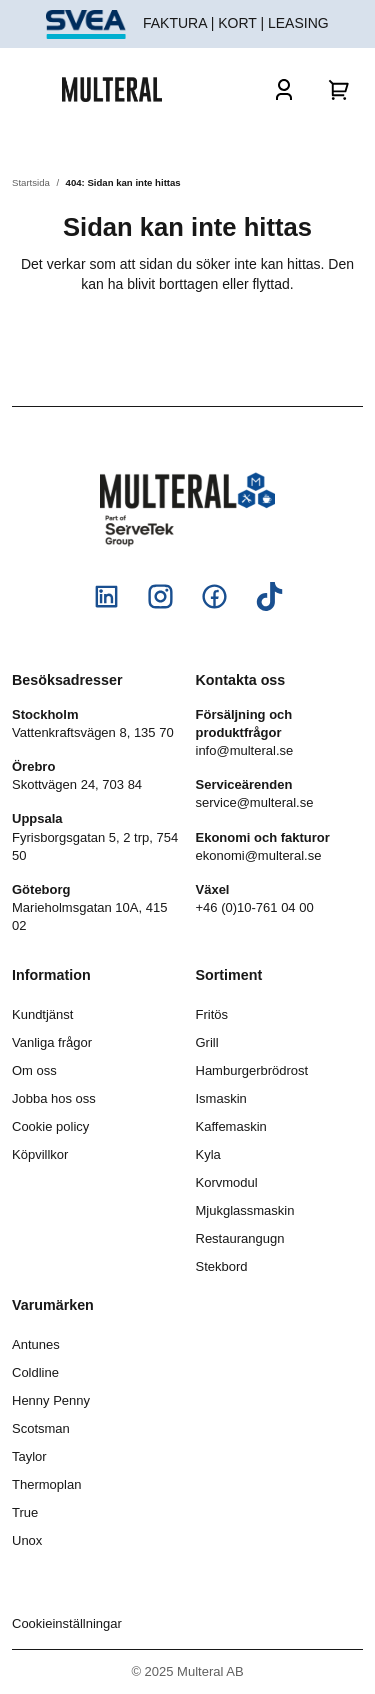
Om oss (34, 1070)
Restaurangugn (240, 1238)
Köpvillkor (40, 1154)
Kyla (208, 1154)
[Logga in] (284, 89)
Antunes (36, 1344)
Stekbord (222, 1266)
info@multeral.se (245, 750)
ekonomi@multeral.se (259, 855)
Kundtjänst (42, 1014)
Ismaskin (221, 1098)
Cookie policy (50, 1126)
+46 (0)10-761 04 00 (255, 907)
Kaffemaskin (231, 1126)
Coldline (35, 1372)
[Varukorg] (339, 89)
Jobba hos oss (54, 1098)
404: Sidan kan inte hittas (123, 182)
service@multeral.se (255, 802)
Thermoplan (46, 1484)
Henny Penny (51, 1400)
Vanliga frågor (52, 1042)
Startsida (31, 182)
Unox (27, 1540)
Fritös (212, 1014)
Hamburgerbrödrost (252, 1070)
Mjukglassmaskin (245, 1210)
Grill (207, 1042)
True (25, 1512)
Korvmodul (227, 1182)
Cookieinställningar (67, 1623)
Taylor (29, 1456)
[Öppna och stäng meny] (37, 89)
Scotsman (41, 1428)
